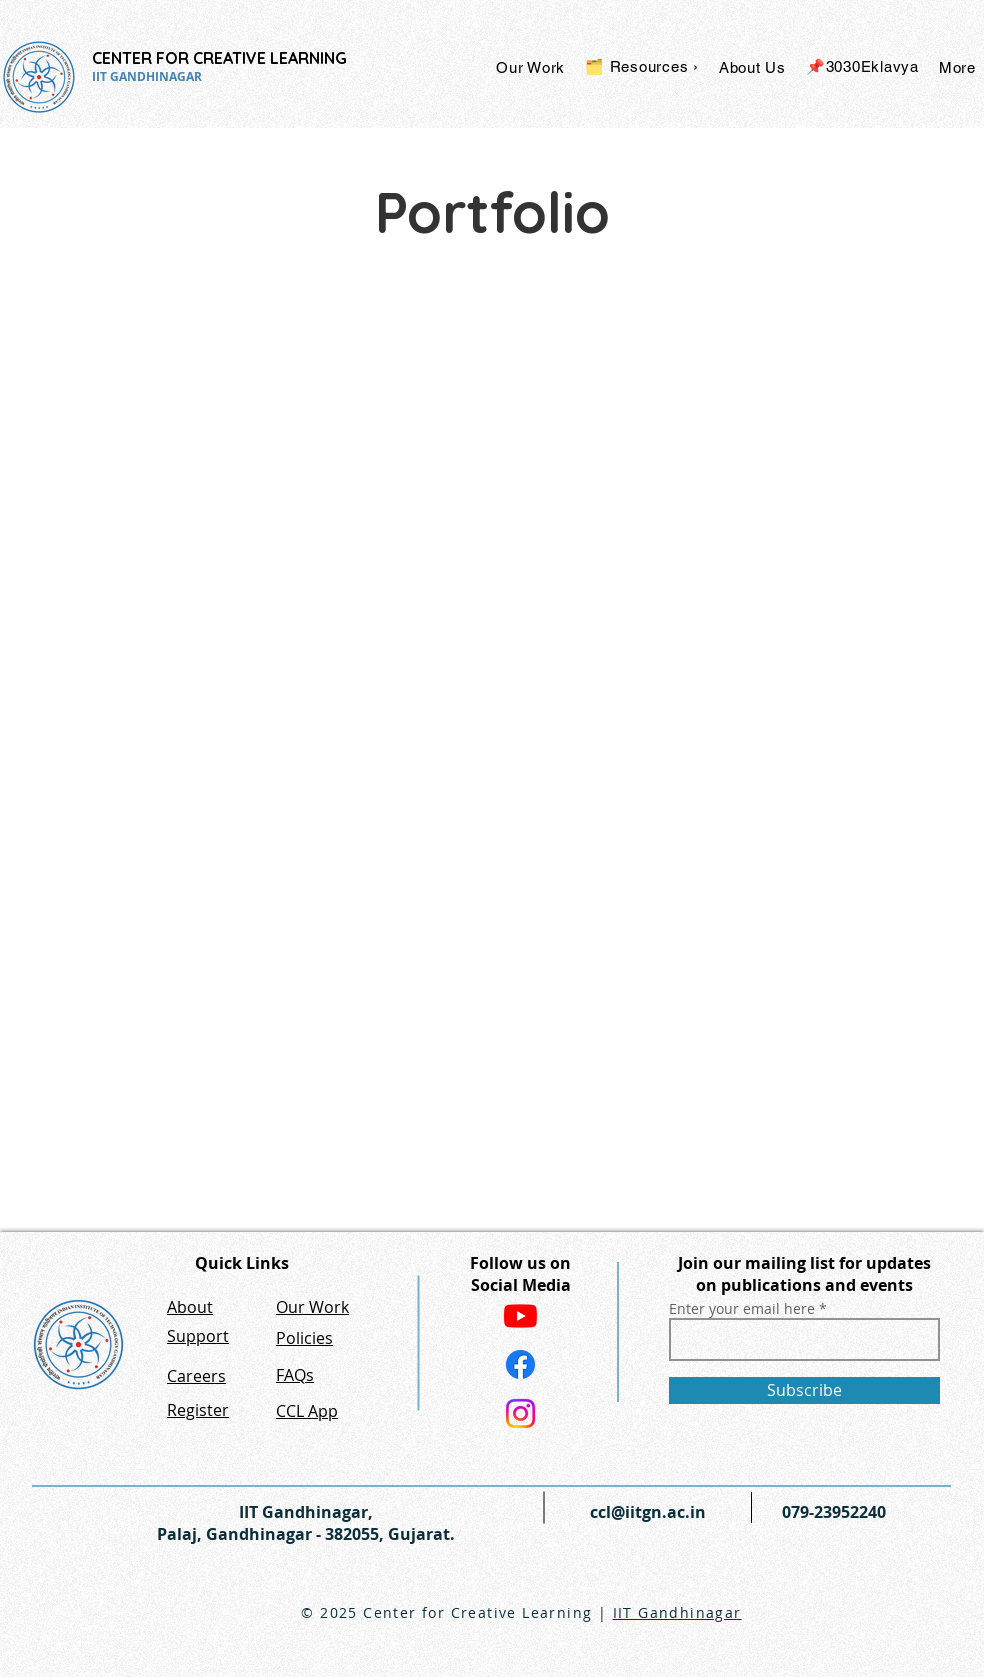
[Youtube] (520, 1315)
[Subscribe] (804, 1390)
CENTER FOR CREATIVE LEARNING (219, 58)
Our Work (312, 1307)
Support (198, 1336)
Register (198, 1410)
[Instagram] (520, 1413)
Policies (304, 1338)
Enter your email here (742, 1309)
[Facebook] (520, 1364)
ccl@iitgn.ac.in (648, 1512)
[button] (530, 67)
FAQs (295, 1375)
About (190, 1307)
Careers (196, 1376)
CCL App (307, 1411)
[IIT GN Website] (78, 1344)
